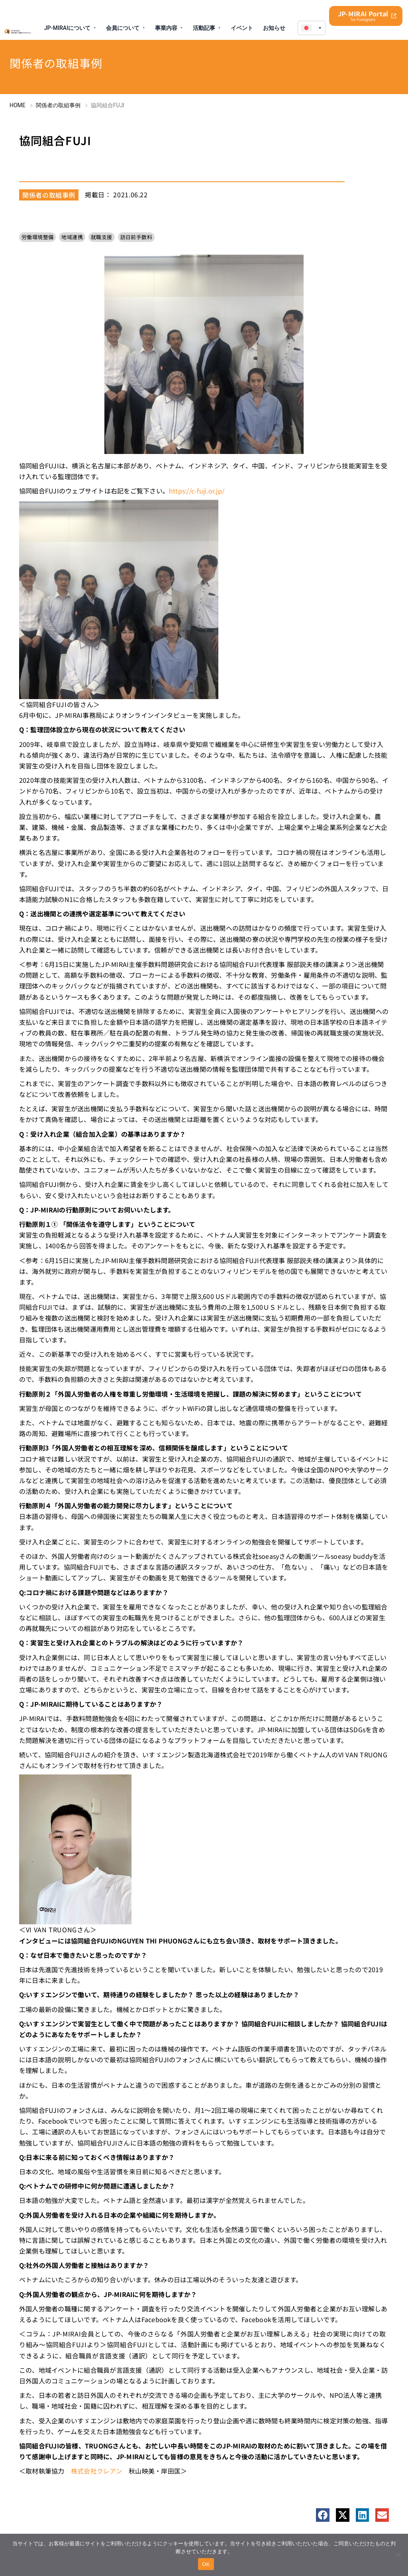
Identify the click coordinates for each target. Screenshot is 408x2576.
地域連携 (72, 237)
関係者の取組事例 (58, 105)
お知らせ (274, 28)
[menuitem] (311, 27)
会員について (122, 28)
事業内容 (166, 28)
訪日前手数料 (136, 237)
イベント (242, 28)
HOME (18, 105)
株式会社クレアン (96, 2471)
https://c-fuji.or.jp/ (196, 490)
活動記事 (204, 28)
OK (206, 2564)
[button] (323, 2515)
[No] (398, 2555)
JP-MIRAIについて (67, 28)
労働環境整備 (37, 237)
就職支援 (101, 237)
